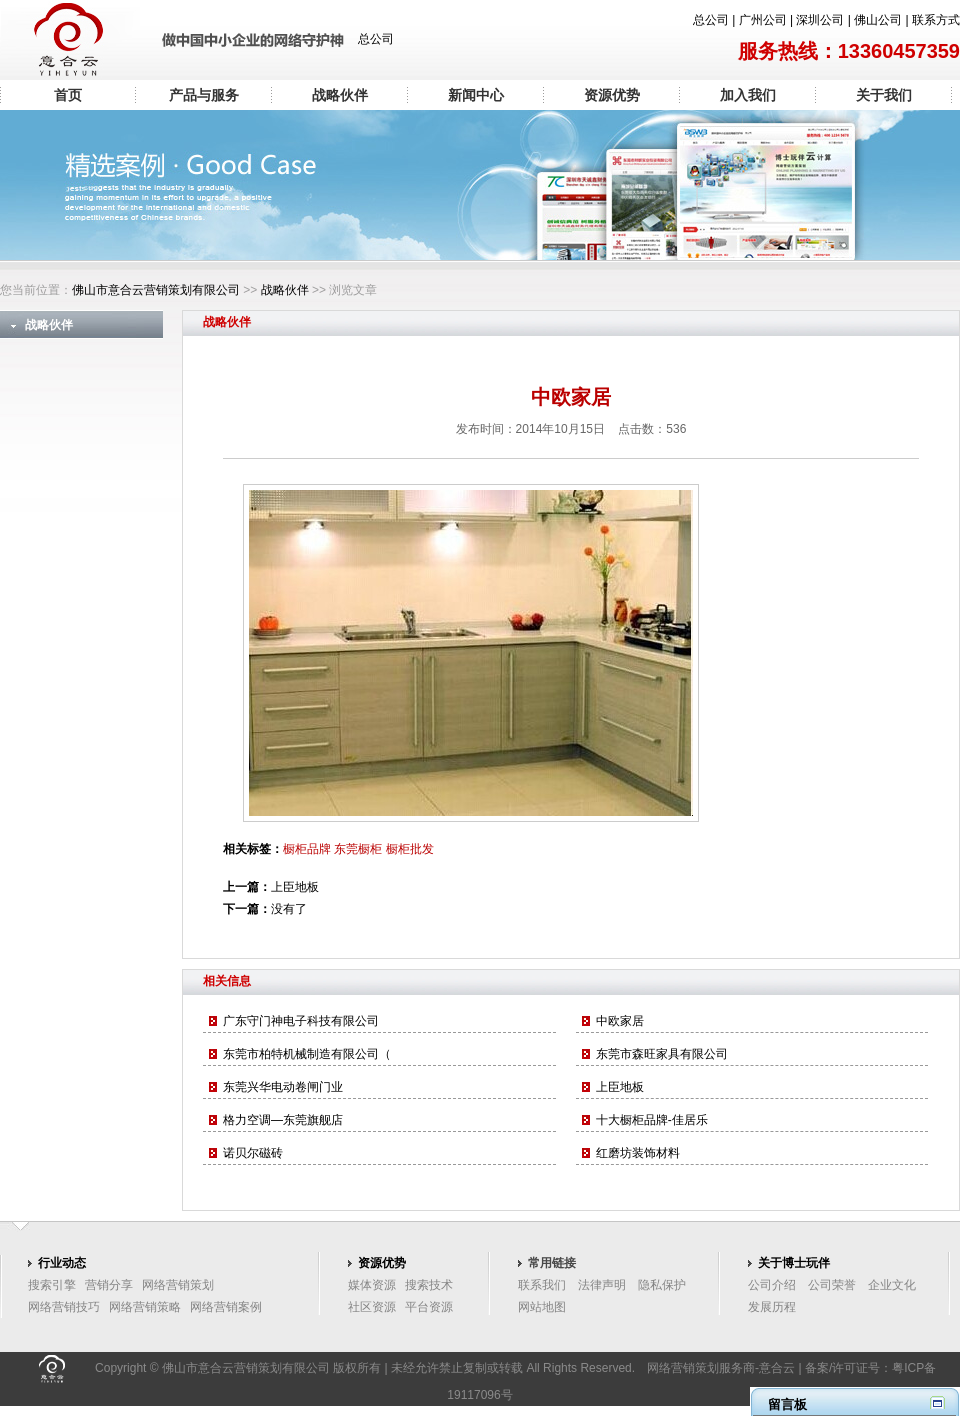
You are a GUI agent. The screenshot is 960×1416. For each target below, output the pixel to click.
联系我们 (542, 1285)
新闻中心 (476, 95)
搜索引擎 (52, 1285)
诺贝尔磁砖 (253, 1153)
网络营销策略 (145, 1307)
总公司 (711, 20)
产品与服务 (204, 95)
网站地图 (542, 1307)
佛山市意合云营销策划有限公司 (156, 290)
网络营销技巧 (64, 1307)
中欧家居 (620, 1021)
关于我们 (884, 95)
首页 (68, 95)
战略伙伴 (340, 95)
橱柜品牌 (307, 849)
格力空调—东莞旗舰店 (283, 1120)
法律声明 (602, 1285)
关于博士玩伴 (794, 1263)
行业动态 (62, 1263)
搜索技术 (429, 1285)
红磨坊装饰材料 (638, 1153)
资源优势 (612, 95)
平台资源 (429, 1307)
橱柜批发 (410, 849)
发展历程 (772, 1307)
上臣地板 (295, 887)
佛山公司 (878, 20)
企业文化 (892, 1285)
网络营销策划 (178, 1285)
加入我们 (748, 95)
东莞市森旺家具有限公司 (662, 1054)
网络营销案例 (226, 1307)
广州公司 (763, 20)
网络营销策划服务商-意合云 (721, 1368)
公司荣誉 (832, 1285)
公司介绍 (772, 1285)
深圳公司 (820, 20)
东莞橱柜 (358, 849)
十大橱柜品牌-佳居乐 (652, 1120)
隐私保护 (662, 1285)
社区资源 (372, 1307)
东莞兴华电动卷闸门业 (283, 1087)
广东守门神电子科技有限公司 (301, 1021)
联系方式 (936, 20)
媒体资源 (372, 1285)
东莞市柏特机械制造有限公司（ (307, 1054)
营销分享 (109, 1285)
